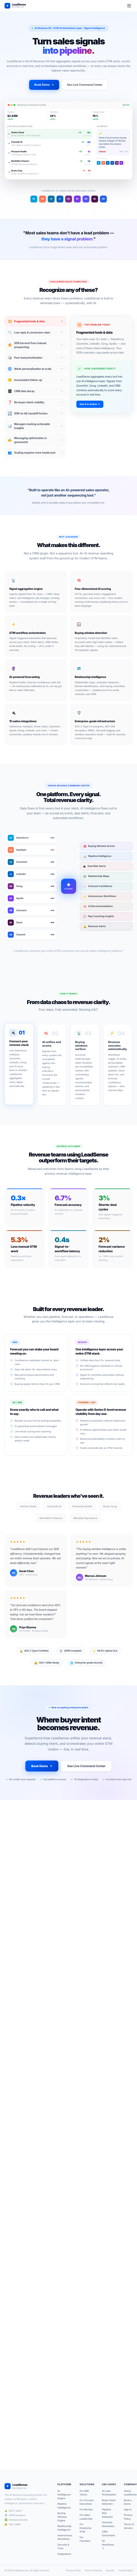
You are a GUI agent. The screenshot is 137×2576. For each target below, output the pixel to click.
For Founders (85, 2539)
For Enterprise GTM (85, 2528)
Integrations (64, 2553)
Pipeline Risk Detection (107, 2513)
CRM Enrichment (108, 2533)
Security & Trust (63, 2546)
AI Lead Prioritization (109, 2492)
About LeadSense (130, 2492)
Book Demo (44, 84)
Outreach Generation (108, 2524)
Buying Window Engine (62, 2516)
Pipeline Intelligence (64, 2505)
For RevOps (86, 2509)
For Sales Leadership (86, 2516)
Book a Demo (128, 2502)
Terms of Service (129, 2526)
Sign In (128, 2509)
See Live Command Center (84, 84)
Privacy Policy (128, 2516)
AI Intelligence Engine (64, 2494)
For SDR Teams (84, 2492)
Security (110, 2570)
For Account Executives (87, 2502)
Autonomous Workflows (64, 2537)
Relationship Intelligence (64, 2528)
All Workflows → (108, 2544)
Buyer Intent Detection (109, 2502)
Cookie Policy (125, 2570)
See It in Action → (90, 404)
